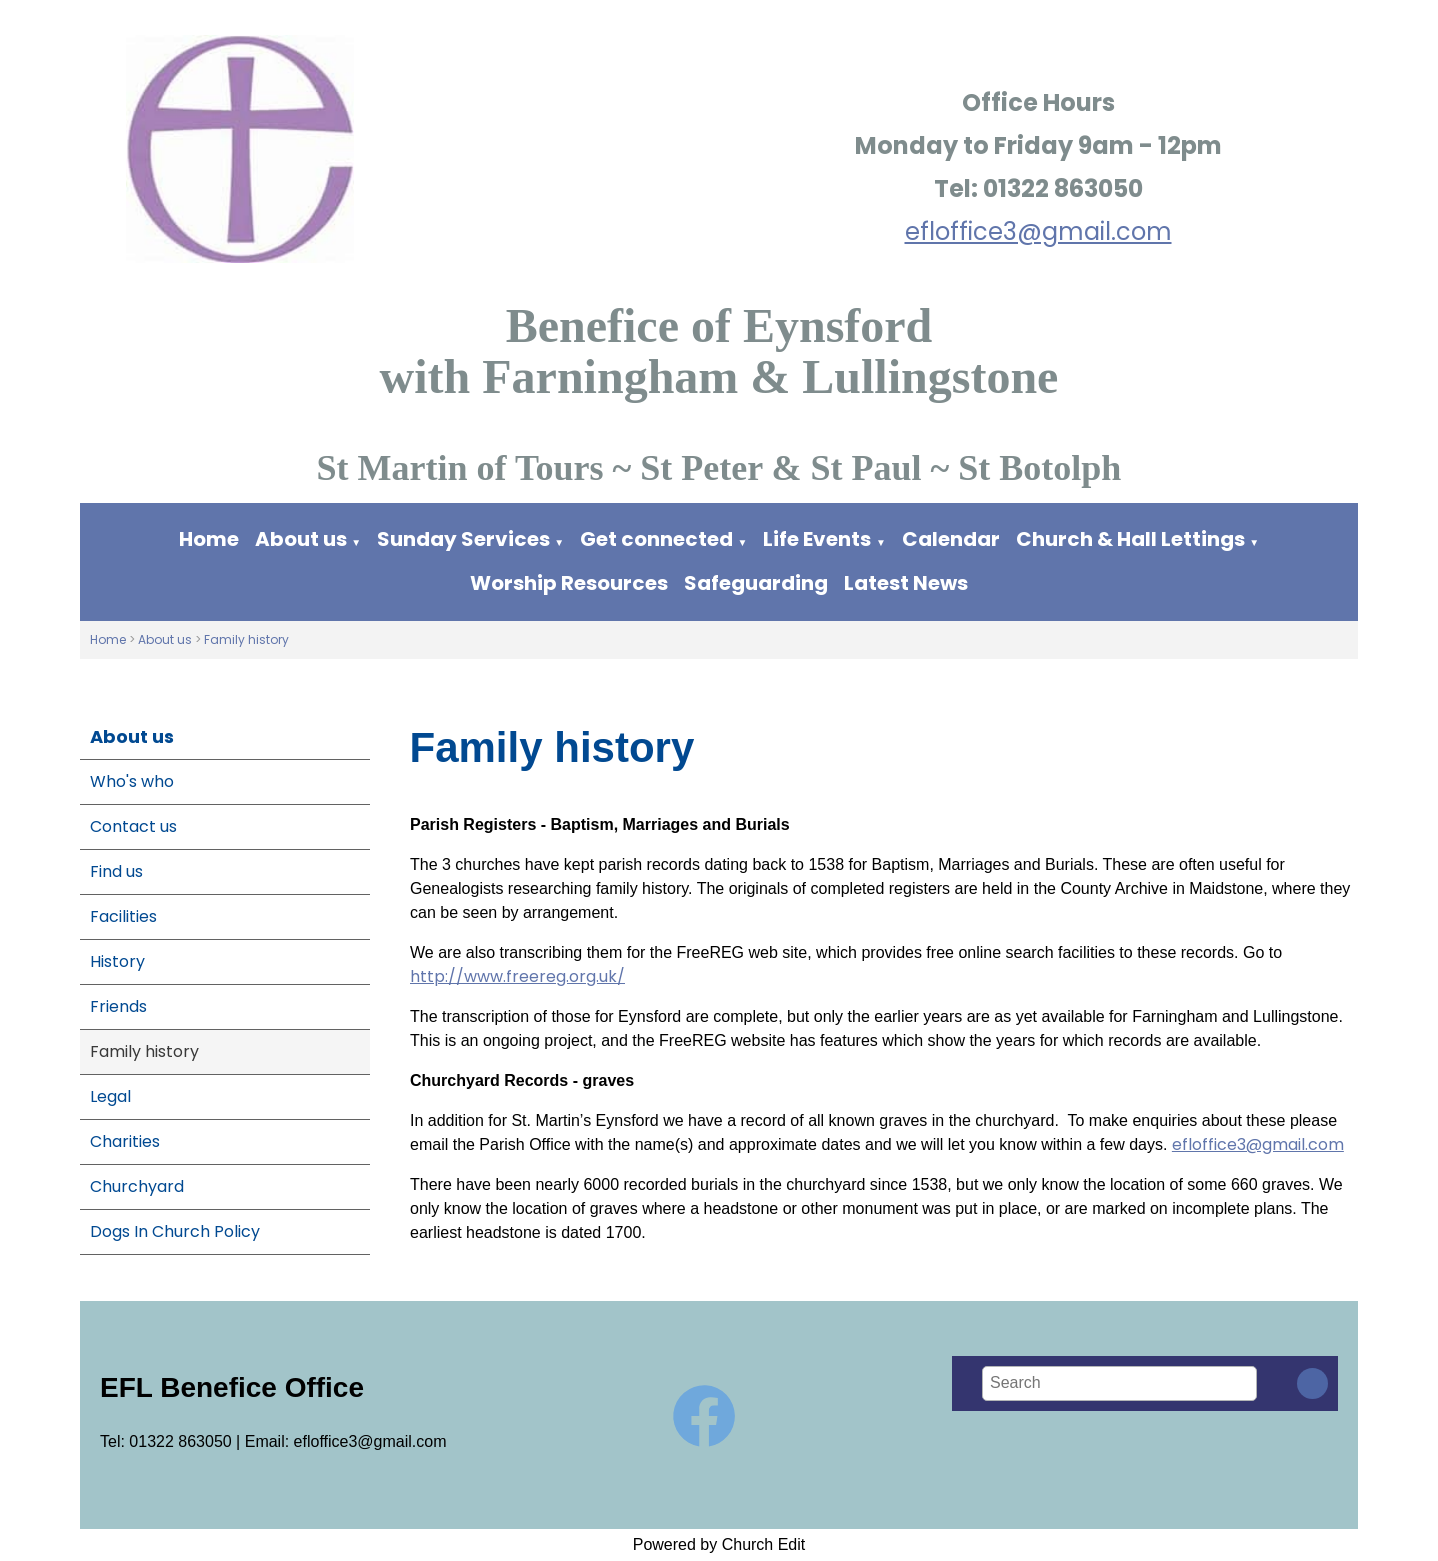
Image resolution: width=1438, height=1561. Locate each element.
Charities (125, 1141)
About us (301, 539)
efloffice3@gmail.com (1038, 231)
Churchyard (137, 1186)
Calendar (951, 539)
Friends (118, 1006)
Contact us (133, 826)
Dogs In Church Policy (175, 1231)
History (117, 961)
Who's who (132, 781)
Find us (116, 871)
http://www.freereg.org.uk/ (517, 976)
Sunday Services (465, 539)
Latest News (906, 583)
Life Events (817, 539)
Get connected (656, 539)
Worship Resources (569, 583)
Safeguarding (756, 583)
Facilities (123, 916)
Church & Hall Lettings (1130, 539)
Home (209, 539)
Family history (246, 639)
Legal (110, 1096)
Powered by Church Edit (719, 1544)
